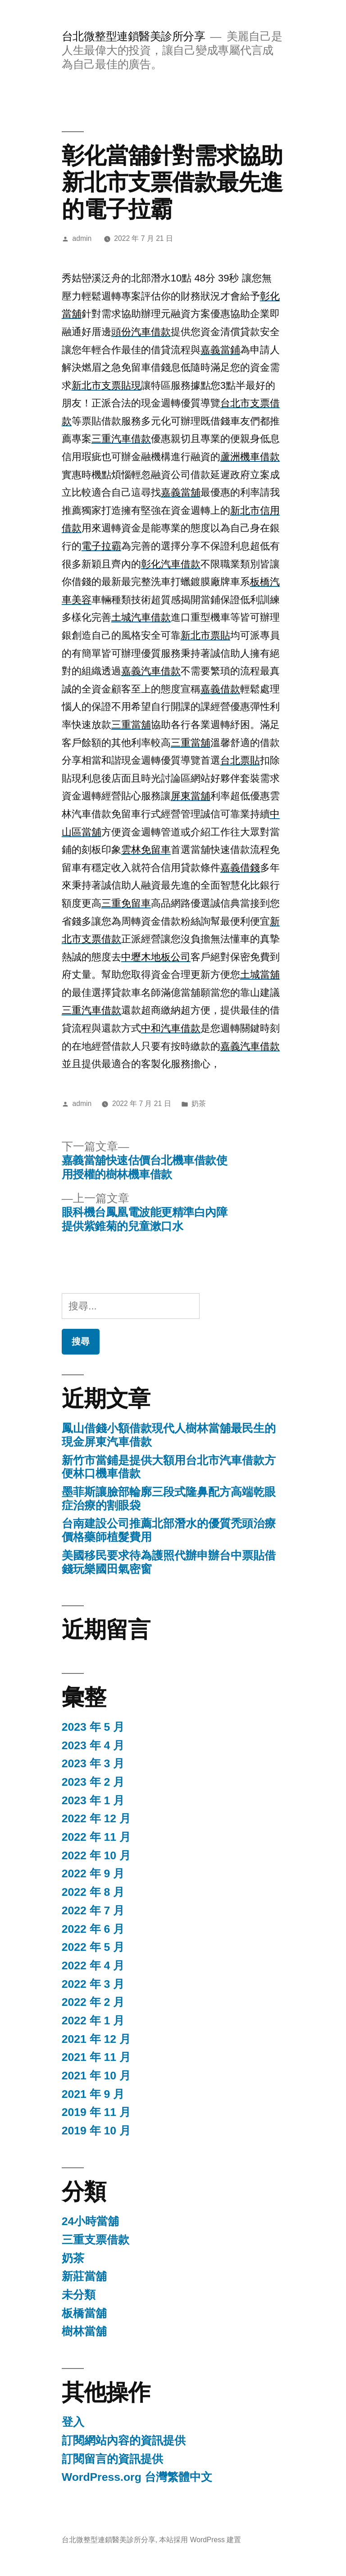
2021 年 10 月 (96, 2075)
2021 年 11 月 (96, 2057)
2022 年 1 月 (93, 2020)
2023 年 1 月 (93, 1800)
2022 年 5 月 (93, 1947)
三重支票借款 (95, 2240)
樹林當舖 (84, 2331)
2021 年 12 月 (96, 2039)
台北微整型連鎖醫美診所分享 (133, 36)
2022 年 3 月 (93, 1984)
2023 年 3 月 (93, 1763)
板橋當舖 (84, 2313)
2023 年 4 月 (93, 1745)
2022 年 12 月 (96, 1818)
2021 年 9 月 (93, 2094)
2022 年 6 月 (93, 1929)
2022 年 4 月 (93, 1965)
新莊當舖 (84, 2276)
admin (82, 238)
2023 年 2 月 (93, 1782)
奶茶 (198, 1103)
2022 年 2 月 (93, 2002)
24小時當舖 (90, 2221)
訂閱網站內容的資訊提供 (124, 2440)
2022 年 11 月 (96, 1837)
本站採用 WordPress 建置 (200, 2540)
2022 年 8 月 (93, 1892)
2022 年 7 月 (93, 1910)
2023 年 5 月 (93, 1727)
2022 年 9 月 (93, 1873)
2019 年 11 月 (96, 2112)
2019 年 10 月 (96, 2130)
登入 (73, 2422)
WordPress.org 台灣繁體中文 (137, 2477)
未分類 (79, 2295)
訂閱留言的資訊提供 (112, 2459)
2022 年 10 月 (96, 1855)
